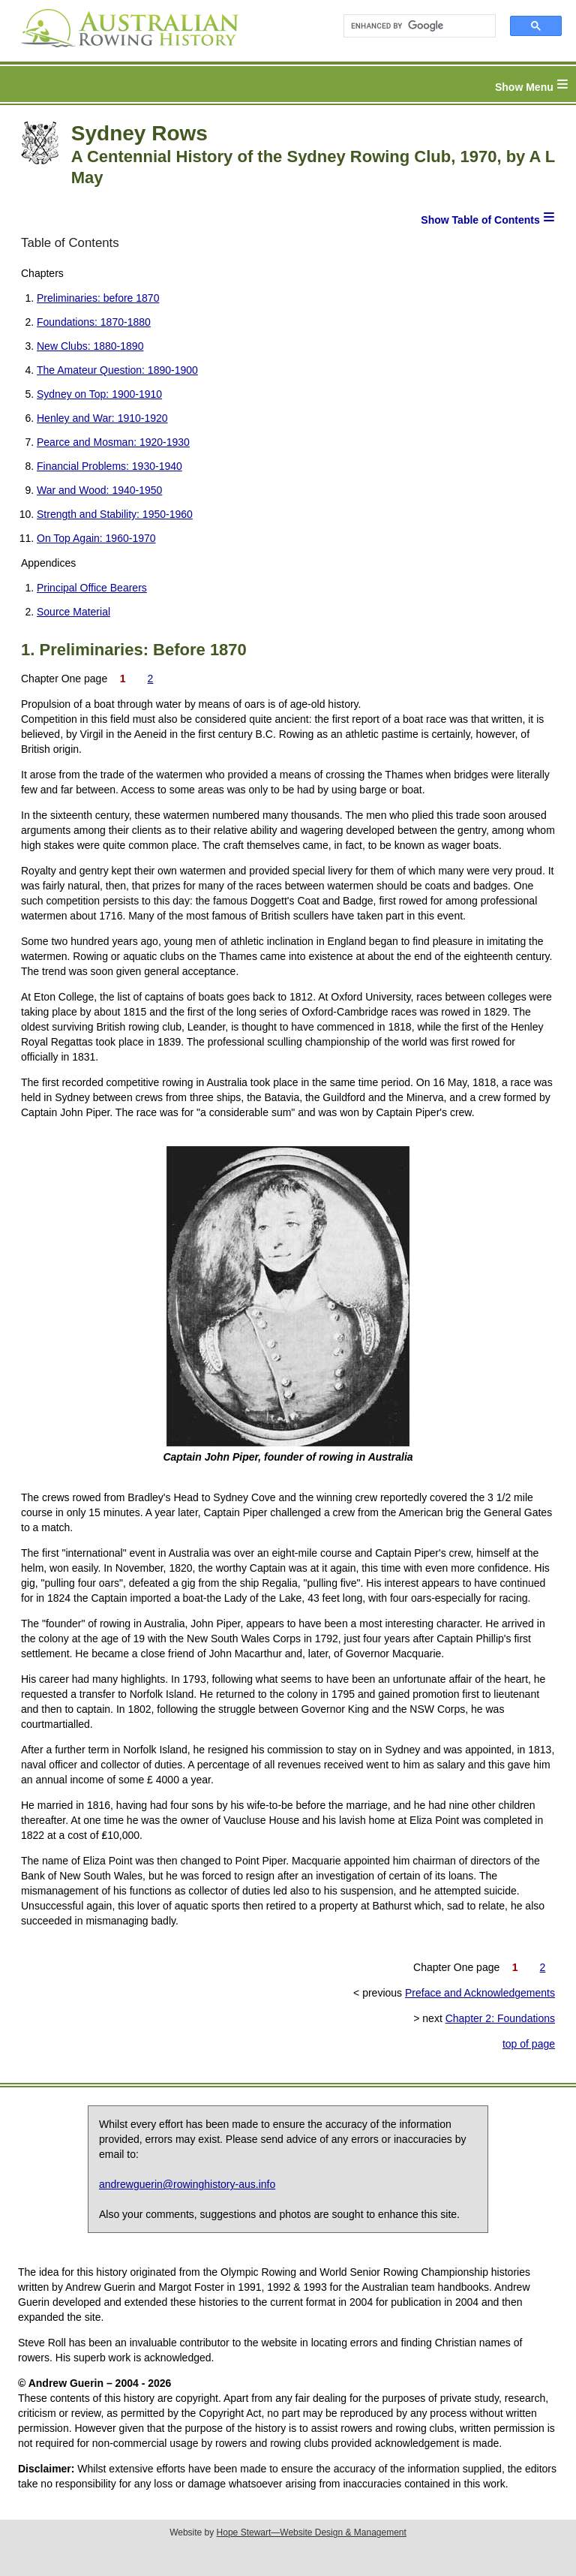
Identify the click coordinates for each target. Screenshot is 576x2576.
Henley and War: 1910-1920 (102, 418)
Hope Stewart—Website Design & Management (311, 2532)
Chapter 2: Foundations (500, 2018)
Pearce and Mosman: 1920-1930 (113, 442)
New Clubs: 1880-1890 (90, 346)
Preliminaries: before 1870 (98, 298)
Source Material (73, 612)
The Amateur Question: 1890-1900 (117, 370)
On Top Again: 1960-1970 (96, 538)
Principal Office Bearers (92, 588)
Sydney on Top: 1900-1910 (99, 394)
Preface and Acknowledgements (480, 1993)
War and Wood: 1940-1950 (99, 490)
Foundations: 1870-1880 (94, 322)
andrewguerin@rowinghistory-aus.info (187, 2184)
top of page (528, 2044)
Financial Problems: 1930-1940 (109, 466)
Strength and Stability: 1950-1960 (115, 514)
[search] (413, 26)
